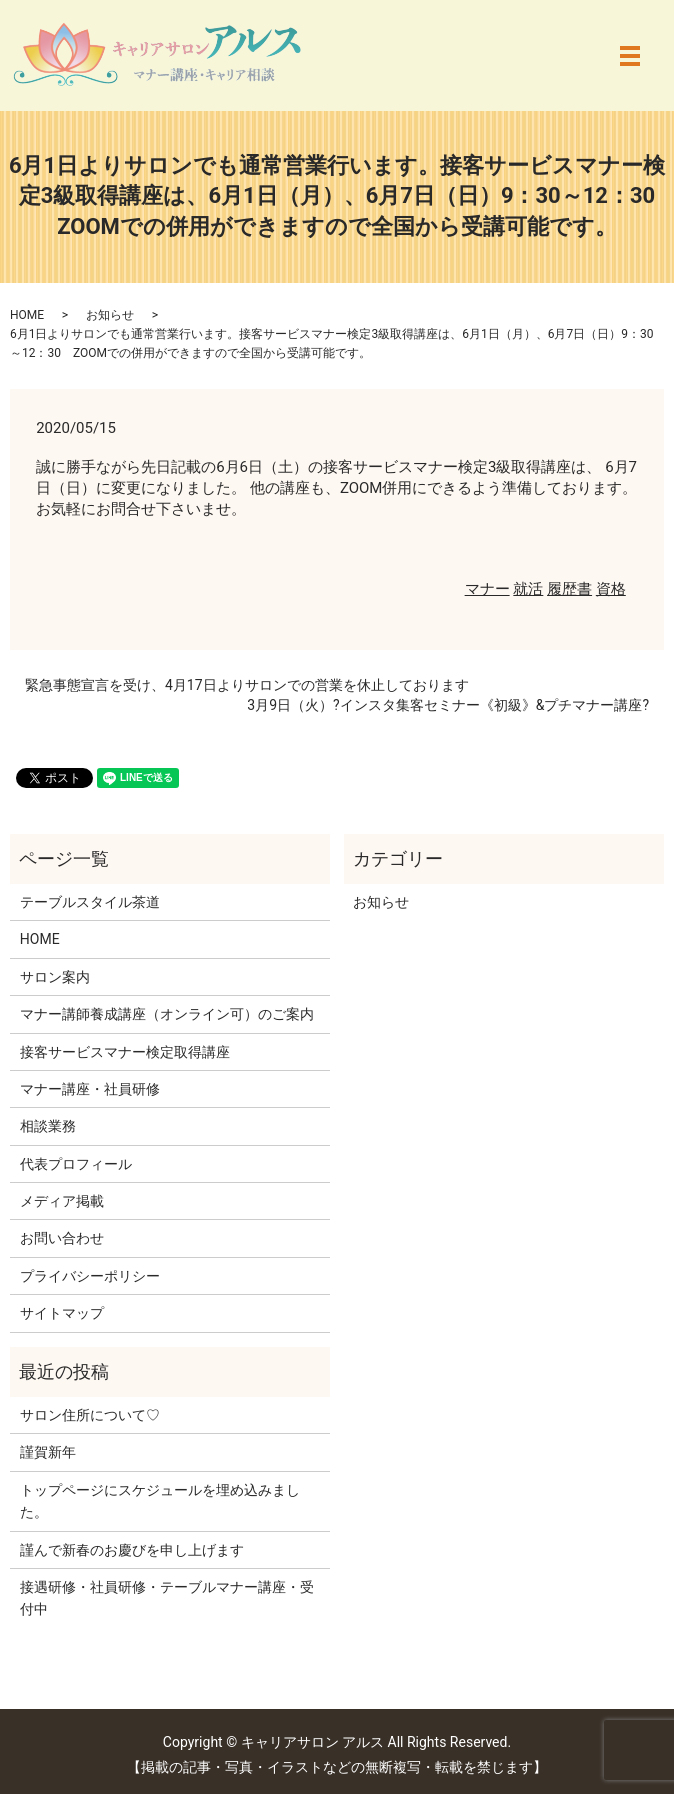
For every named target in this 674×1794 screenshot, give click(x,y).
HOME (27, 315)
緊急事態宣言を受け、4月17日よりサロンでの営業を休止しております (247, 685)
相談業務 (48, 1126)
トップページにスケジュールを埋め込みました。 (160, 1501)
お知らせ (110, 315)
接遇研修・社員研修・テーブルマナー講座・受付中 (167, 1598)
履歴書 (569, 589)
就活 (528, 589)
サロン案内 (55, 977)
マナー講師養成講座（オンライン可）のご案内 (167, 1014)
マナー (487, 589)
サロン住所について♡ (90, 1415)
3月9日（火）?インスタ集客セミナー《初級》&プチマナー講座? (448, 705)
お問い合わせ (62, 1238)
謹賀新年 (48, 1452)
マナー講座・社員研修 (90, 1089)
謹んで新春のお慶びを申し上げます (132, 1550)
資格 (611, 589)
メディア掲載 (62, 1201)
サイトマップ (62, 1313)
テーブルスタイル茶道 (90, 902)
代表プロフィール (76, 1164)
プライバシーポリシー (90, 1276)
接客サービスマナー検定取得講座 (125, 1052)
